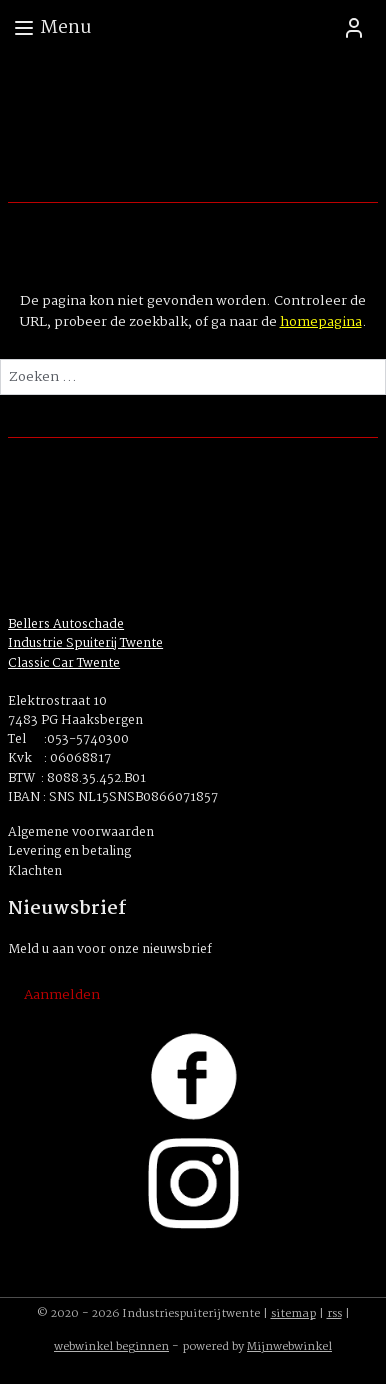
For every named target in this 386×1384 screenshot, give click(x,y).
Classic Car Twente (64, 663)
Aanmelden (62, 995)
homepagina (321, 322)
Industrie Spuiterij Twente (85, 643)
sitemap (293, 1314)
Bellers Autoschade (66, 624)
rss (334, 1314)
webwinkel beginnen (111, 1347)
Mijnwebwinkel (289, 1347)
